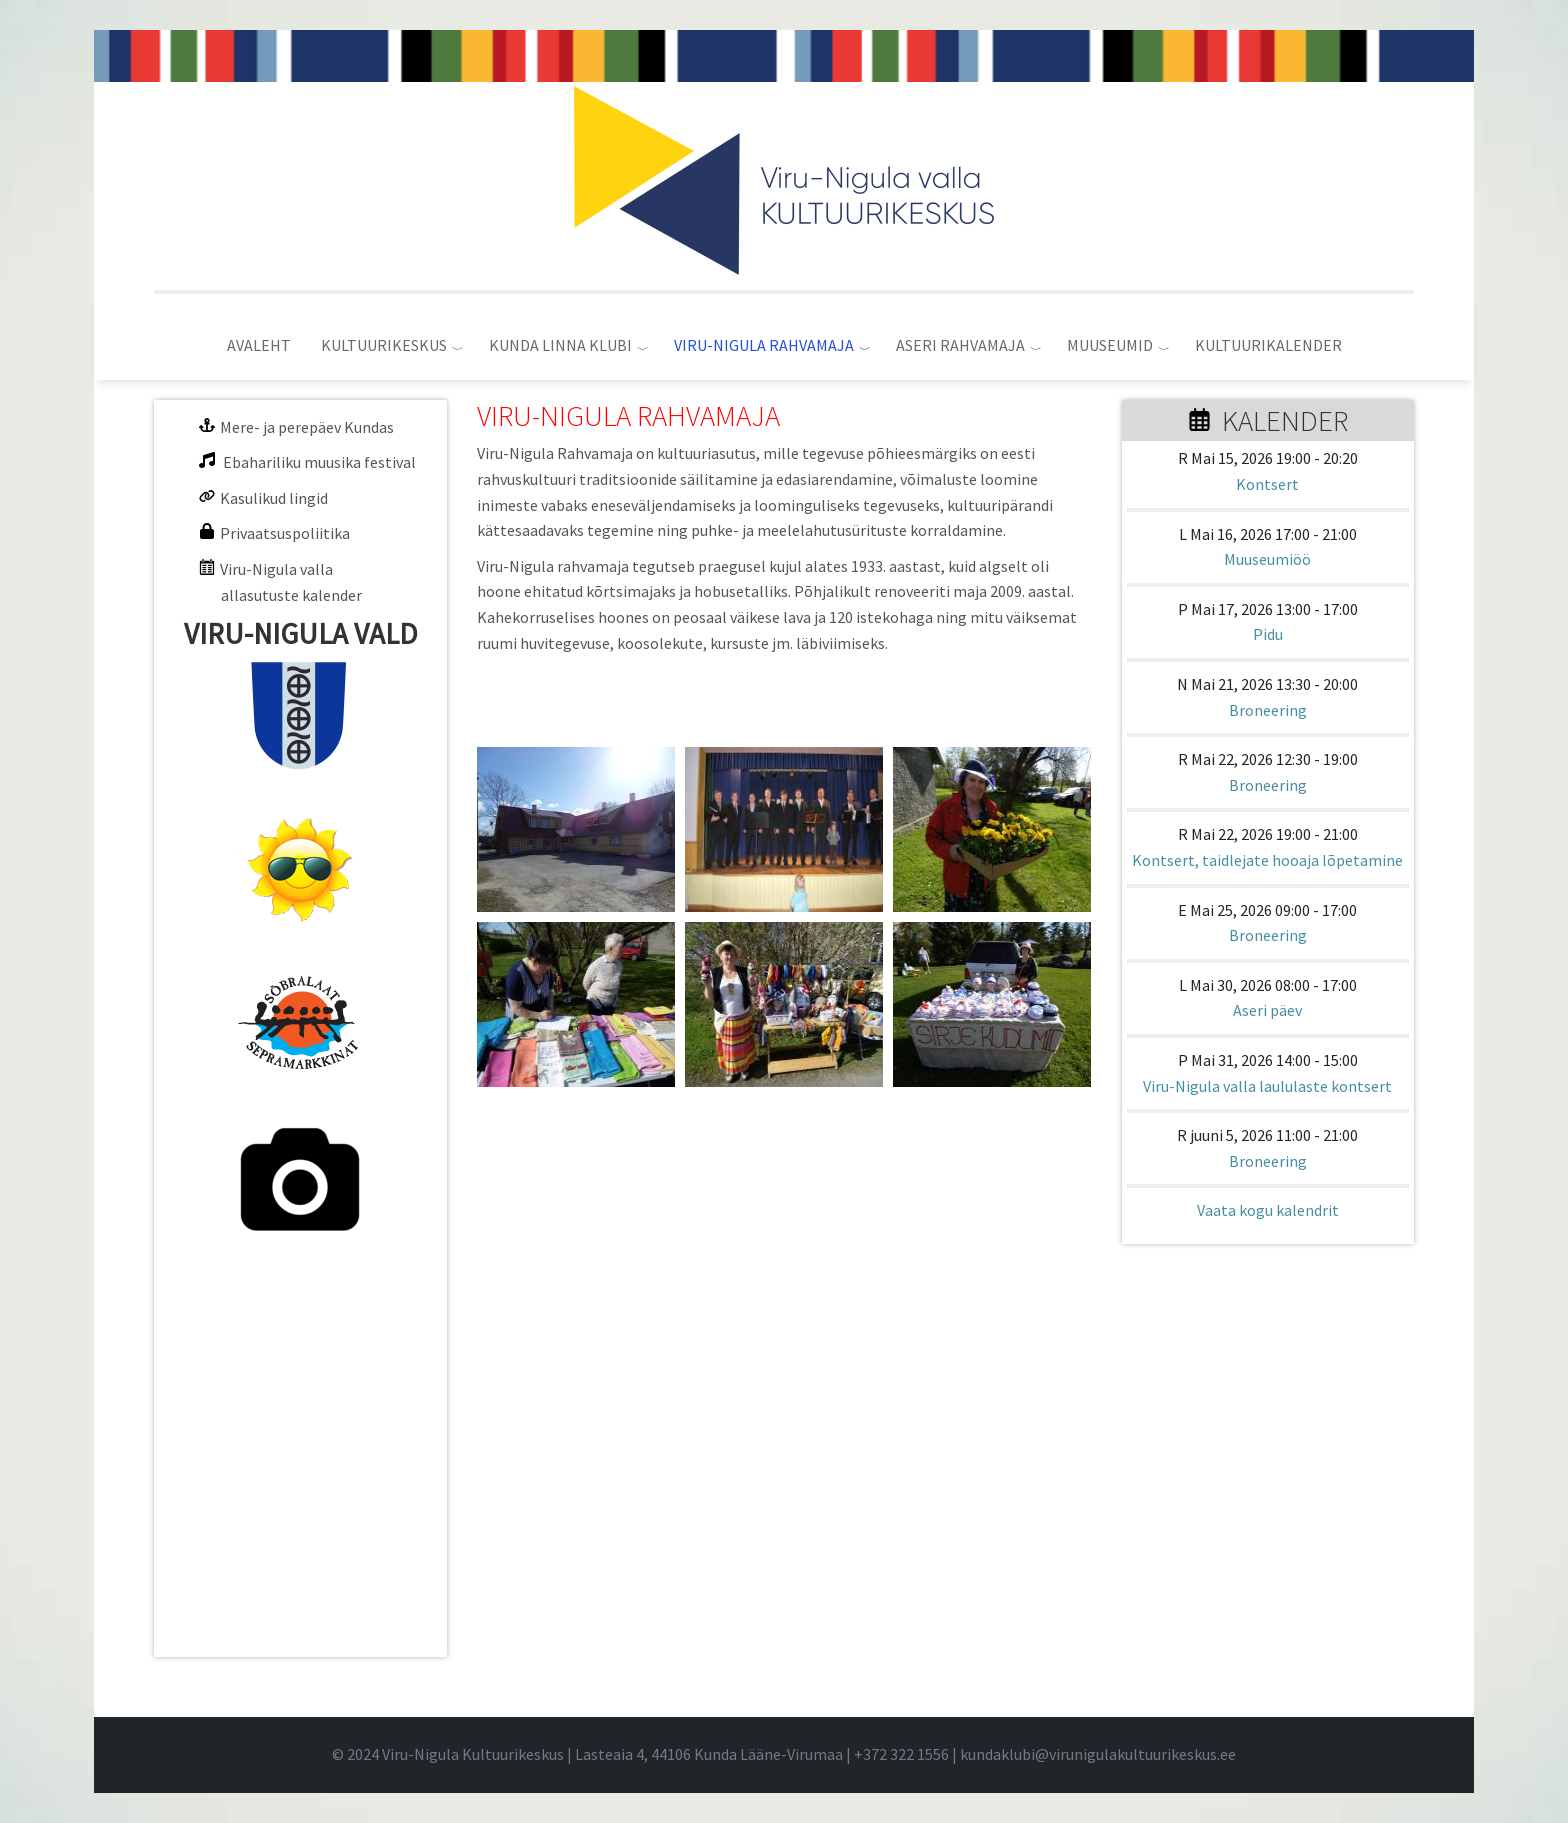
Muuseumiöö (1267, 559)
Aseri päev (1267, 1010)
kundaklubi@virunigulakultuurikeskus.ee (1098, 1754)
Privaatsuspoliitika (285, 533)
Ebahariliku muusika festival (319, 462)
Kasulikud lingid (274, 498)
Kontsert (1267, 484)
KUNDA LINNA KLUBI (560, 345)
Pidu (1268, 634)
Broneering (1268, 710)
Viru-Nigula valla (276, 569)
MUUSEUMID (1110, 345)
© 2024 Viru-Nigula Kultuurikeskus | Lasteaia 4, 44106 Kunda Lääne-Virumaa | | (646, 1754)
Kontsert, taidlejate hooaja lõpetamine (1267, 860)
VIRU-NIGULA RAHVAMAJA (764, 345)
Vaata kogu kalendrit (1268, 1210)
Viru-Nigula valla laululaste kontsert (1267, 1086)
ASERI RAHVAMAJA (960, 345)
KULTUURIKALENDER (1268, 345)
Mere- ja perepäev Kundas (307, 427)
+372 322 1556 (901, 1754)
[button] (576, 829)
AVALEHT (259, 345)
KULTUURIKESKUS (384, 345)
